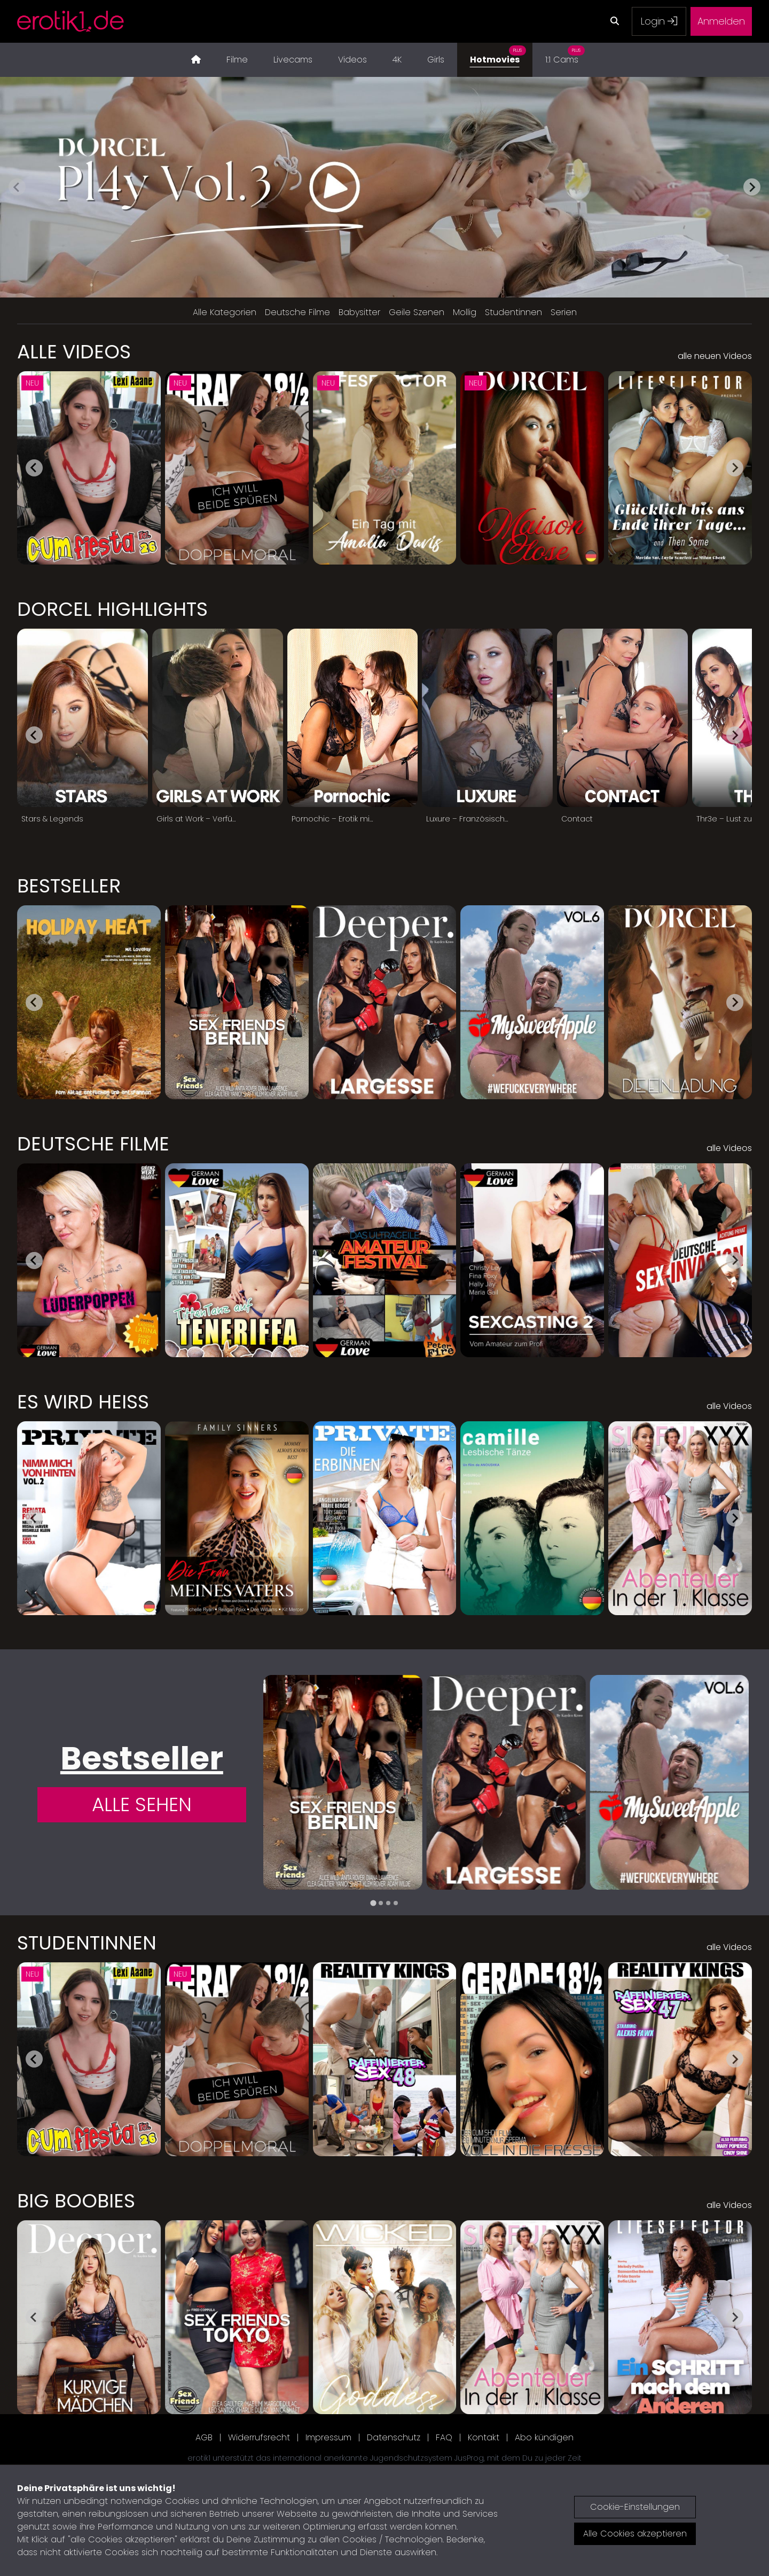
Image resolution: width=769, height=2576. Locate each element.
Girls (435, 59)
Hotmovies (498, 54)
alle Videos (729, 1148)
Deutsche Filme (297, 312)
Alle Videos (74, 352)
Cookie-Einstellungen (635, 2507)
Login (659, 21)
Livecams (292, 59)
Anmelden (721, 21)
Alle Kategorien (224, 312)
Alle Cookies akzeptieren (635, 2533)
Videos (352, 59)
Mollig (464, 312)
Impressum (328, 2437)
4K (397, 59)
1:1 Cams (565, 54)
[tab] (373, 1903)
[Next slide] (751, 186)
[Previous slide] (17, 186)
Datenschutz (393, 2437)
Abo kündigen (544, 2437)
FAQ (444, 2437)
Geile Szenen (416, 312)
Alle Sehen (142, 1804)
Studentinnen (513, 312)
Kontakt (483, 2437)
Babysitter (359, 312)
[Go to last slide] (34, 467)
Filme (237, 59)
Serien (564, 312)
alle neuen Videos (715, 356)
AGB (204, 2437)
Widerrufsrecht (259, 2437)
